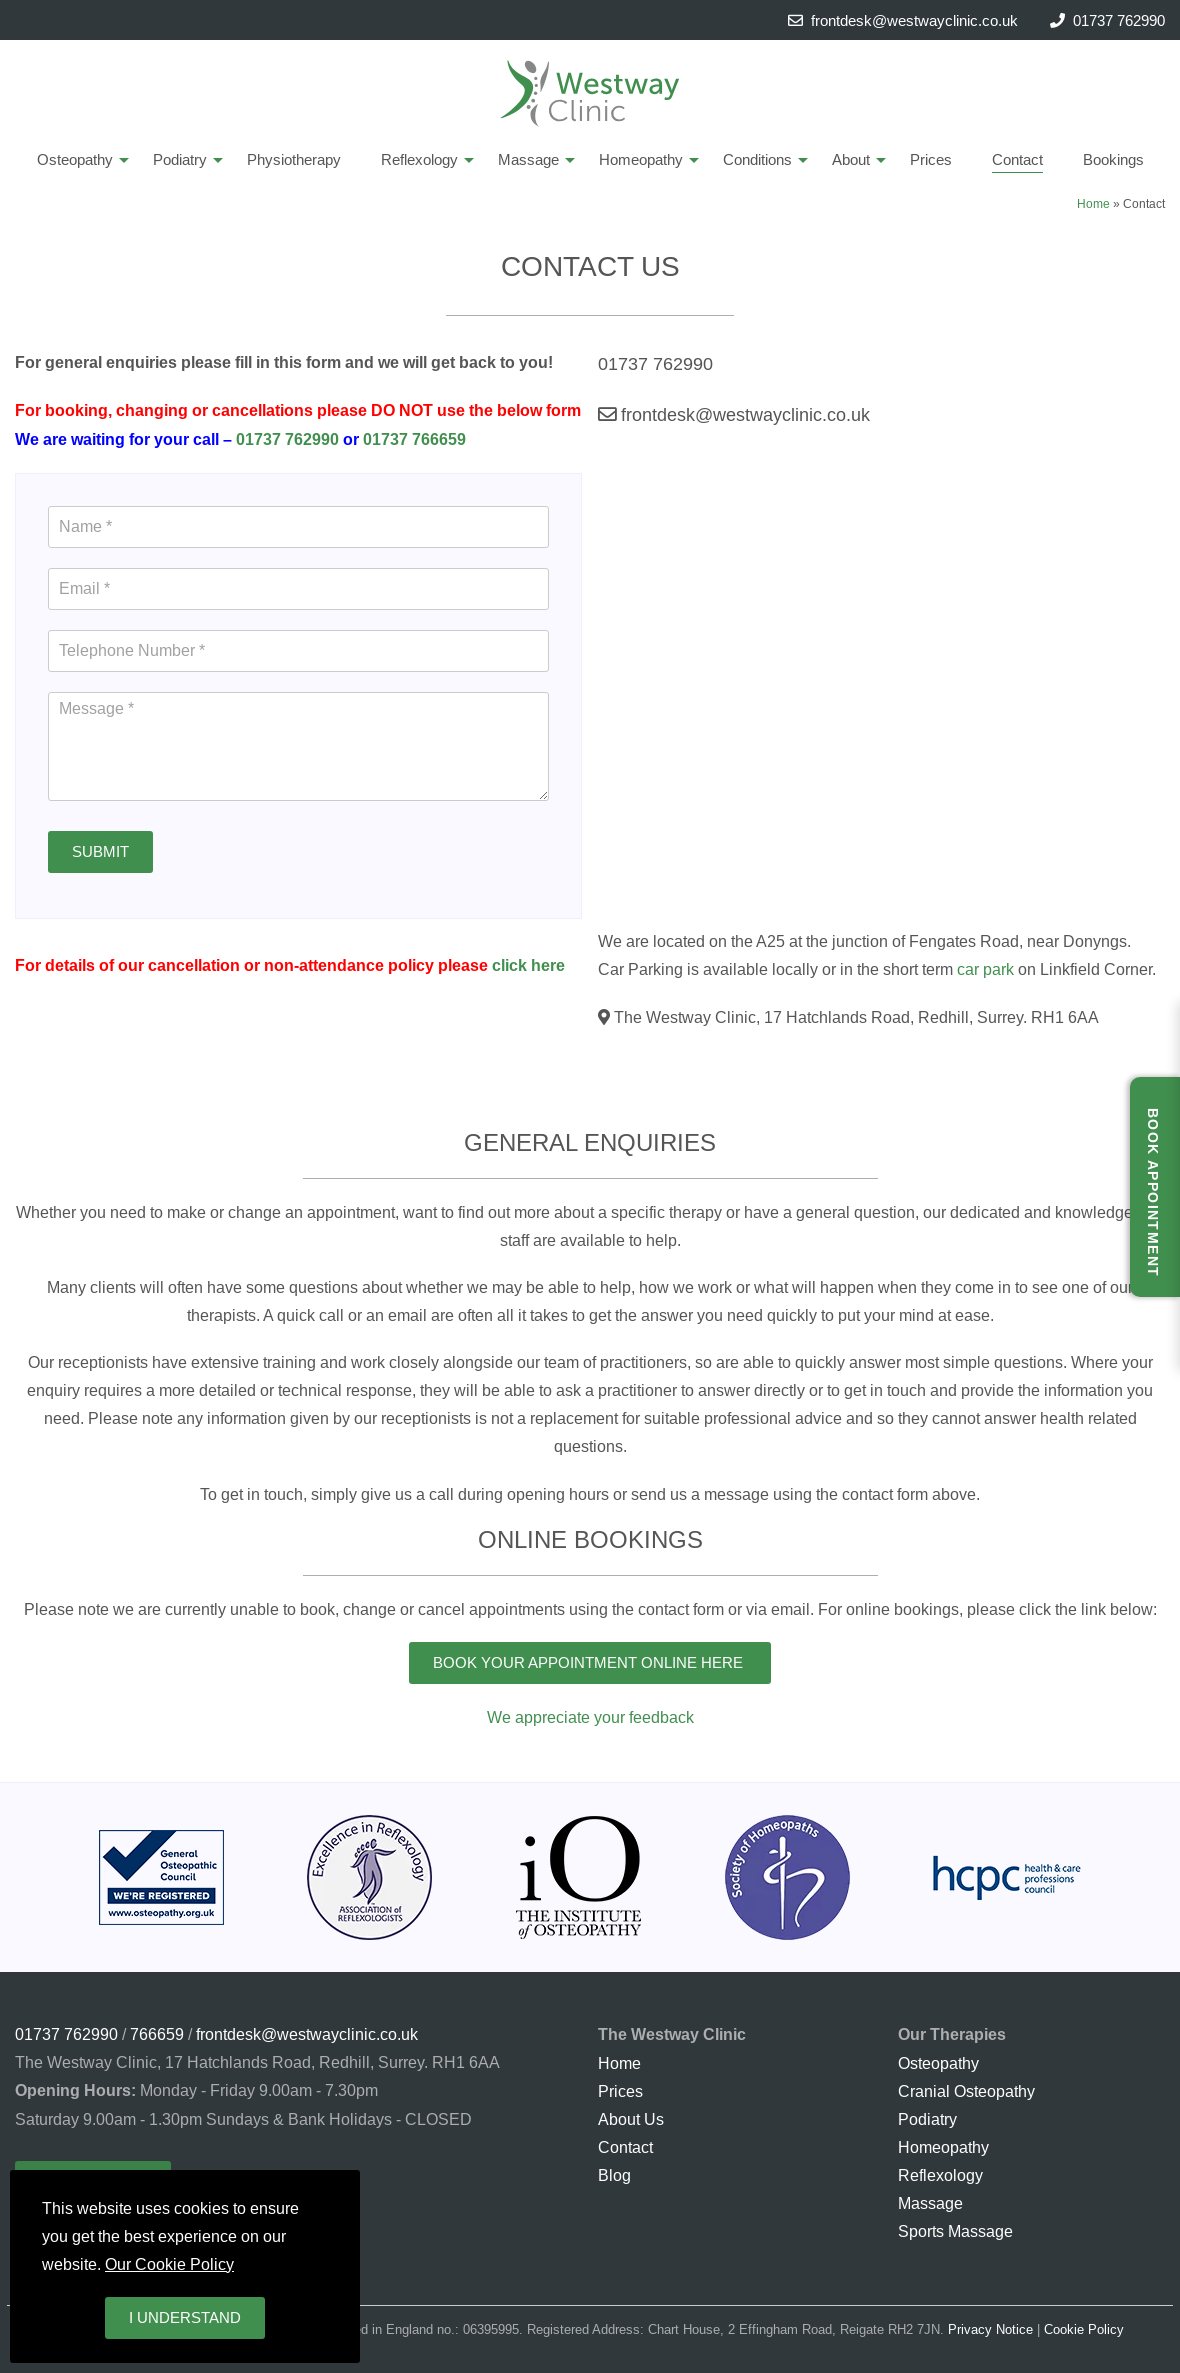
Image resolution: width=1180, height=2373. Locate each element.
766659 (157, 2034)
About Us (631, 2119)
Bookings (1113, 159)
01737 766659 (414, 439)
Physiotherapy (294, 159)
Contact (1017, 159)
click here (528, 965)
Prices (931, 159)
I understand (185, 2317)
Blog (614, 2175)
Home (1093, 203)
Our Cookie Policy (169, 2264)
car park (985, 969)
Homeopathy (641, 159)
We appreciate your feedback (590, 1717)
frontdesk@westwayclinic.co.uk (903, 20)
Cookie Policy (1084, 2329)
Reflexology (419, 159)
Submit (100, 851)
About (851, 159)
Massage (528, 159)
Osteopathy (75, 159)
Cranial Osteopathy (966, 2091)
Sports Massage (955, 2231)
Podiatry (180, 159)
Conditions (757, 159)
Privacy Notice (990, 2329)
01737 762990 (1119, 20)
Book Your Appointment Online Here (590, 1662)
